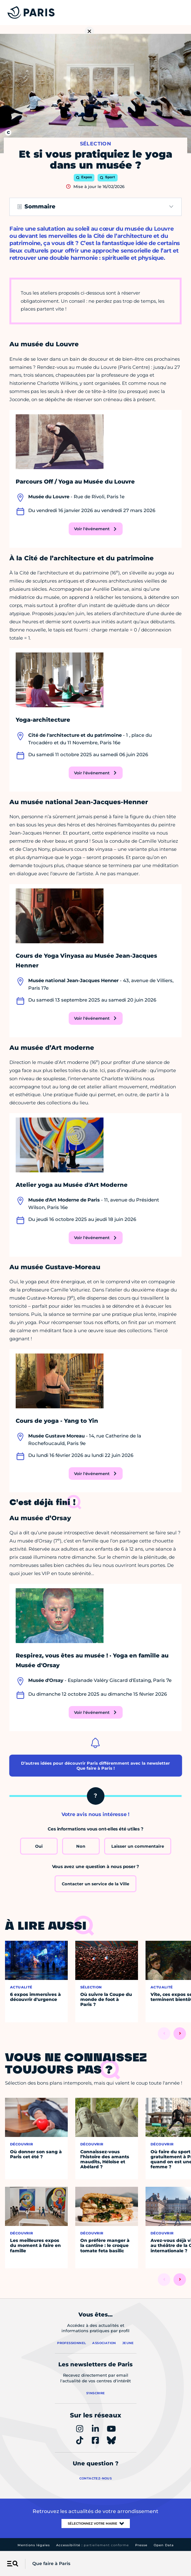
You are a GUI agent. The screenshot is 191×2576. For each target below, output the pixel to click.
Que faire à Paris (51, 2563)
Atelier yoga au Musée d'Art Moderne (72, 1184)
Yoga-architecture (43, 719)
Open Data (164, 2545)
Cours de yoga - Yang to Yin (57, 1420)
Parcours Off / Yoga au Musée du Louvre (75, 481)
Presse (141, 2545)
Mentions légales (34, 2545)
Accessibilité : (92, 2545)
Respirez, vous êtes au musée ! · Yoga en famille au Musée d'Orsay (92, 1660)
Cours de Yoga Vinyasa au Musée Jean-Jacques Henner (86, 960)
